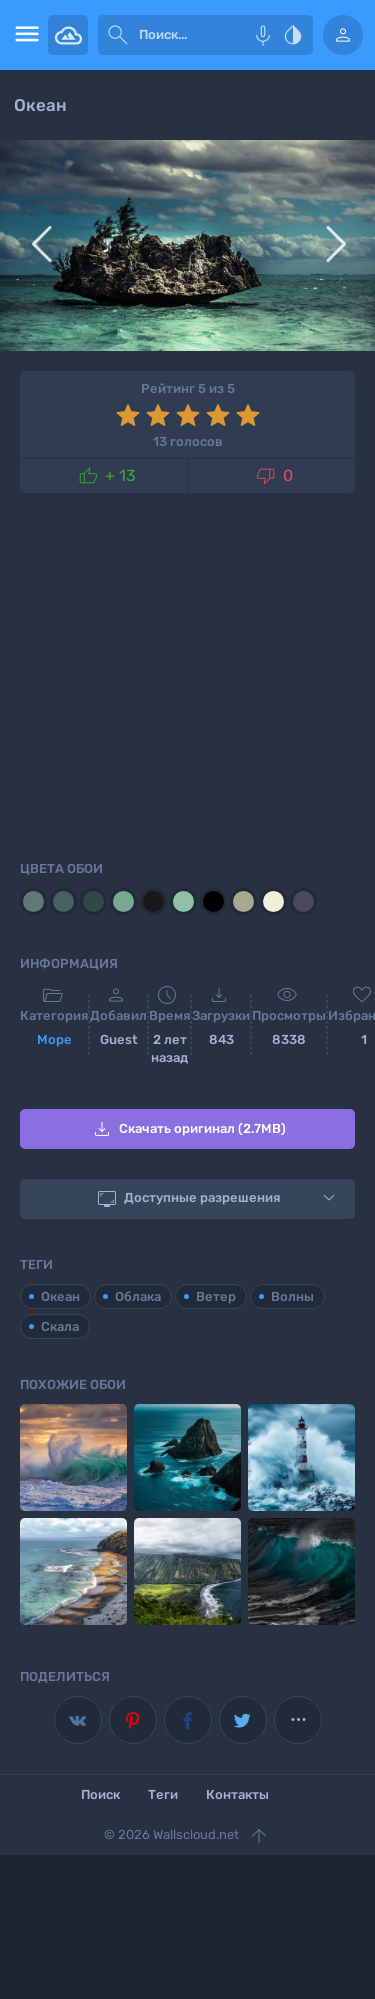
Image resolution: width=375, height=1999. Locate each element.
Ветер (216, 1296)
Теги (163, 1794)
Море (54, 1039)
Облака (138, 1296)
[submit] (118, 35)
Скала (60, 1326)
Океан (60, 1296)
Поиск (100, 1794)
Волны (292, 1296)
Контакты (237, 1794)
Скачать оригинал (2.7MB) (188, 1129)
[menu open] (24, 35)
